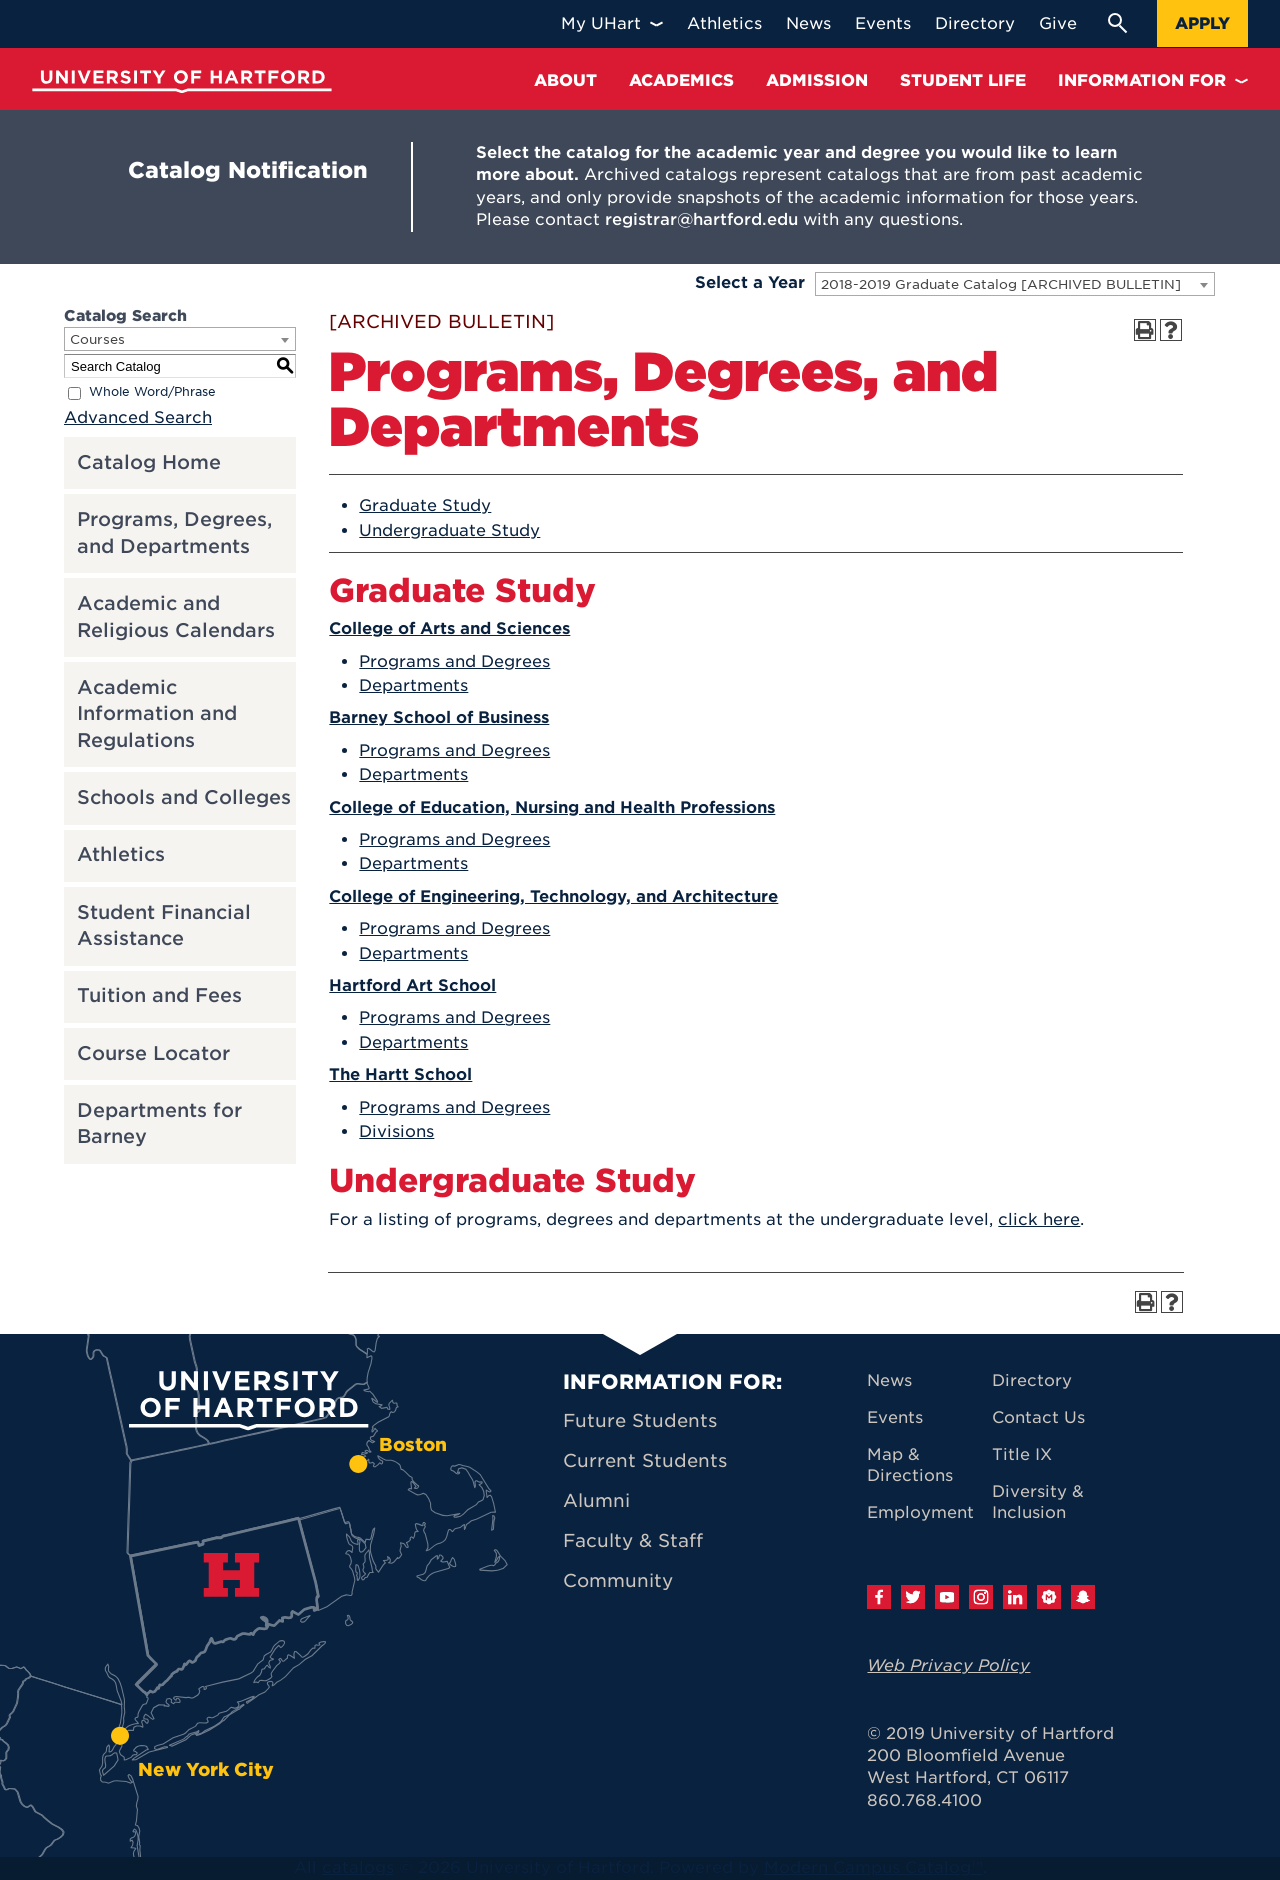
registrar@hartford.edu (701, 219)
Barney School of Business (439, 717)
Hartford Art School (412, 985)
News (889, 1380)
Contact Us (1038, 1417)
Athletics (121, 854)
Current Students (645, 1460)
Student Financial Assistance (164, 926)
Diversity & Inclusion (1038, 1502)
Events (895, 1417)
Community (618, 1580)
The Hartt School (400, 1074)
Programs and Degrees (454, 661)
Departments (413, 685)
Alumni (596, 1500)
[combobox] (1015, 284)
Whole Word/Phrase (152, 392)
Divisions (396, 1131)
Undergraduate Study (449, 530)
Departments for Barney (159, 1124)
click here (1039, 1219)
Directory (1032, 1380)
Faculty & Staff (633, 1540)
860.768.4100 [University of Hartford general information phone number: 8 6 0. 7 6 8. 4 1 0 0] (924, 1800)
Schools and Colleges (184, 797)
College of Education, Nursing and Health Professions (552, 807)
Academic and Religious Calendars (176, 617)
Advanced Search (138, 417)
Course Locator (153, 1053)
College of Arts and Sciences (449, 628)
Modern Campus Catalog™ (873, 1867)
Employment (920, 1512)
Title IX (1022, 1454)
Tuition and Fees (159, 995)
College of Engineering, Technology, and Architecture (553, 896)
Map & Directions (910, 1465)
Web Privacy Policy (948, 1665)
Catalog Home (149, 462)
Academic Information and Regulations (157, 714)
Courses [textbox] (97, 339)
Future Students (640, 1420)
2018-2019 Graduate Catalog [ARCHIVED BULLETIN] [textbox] (1001, 284)
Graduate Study (425, 505)
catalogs (358, 1867)
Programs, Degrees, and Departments (174, 533)
